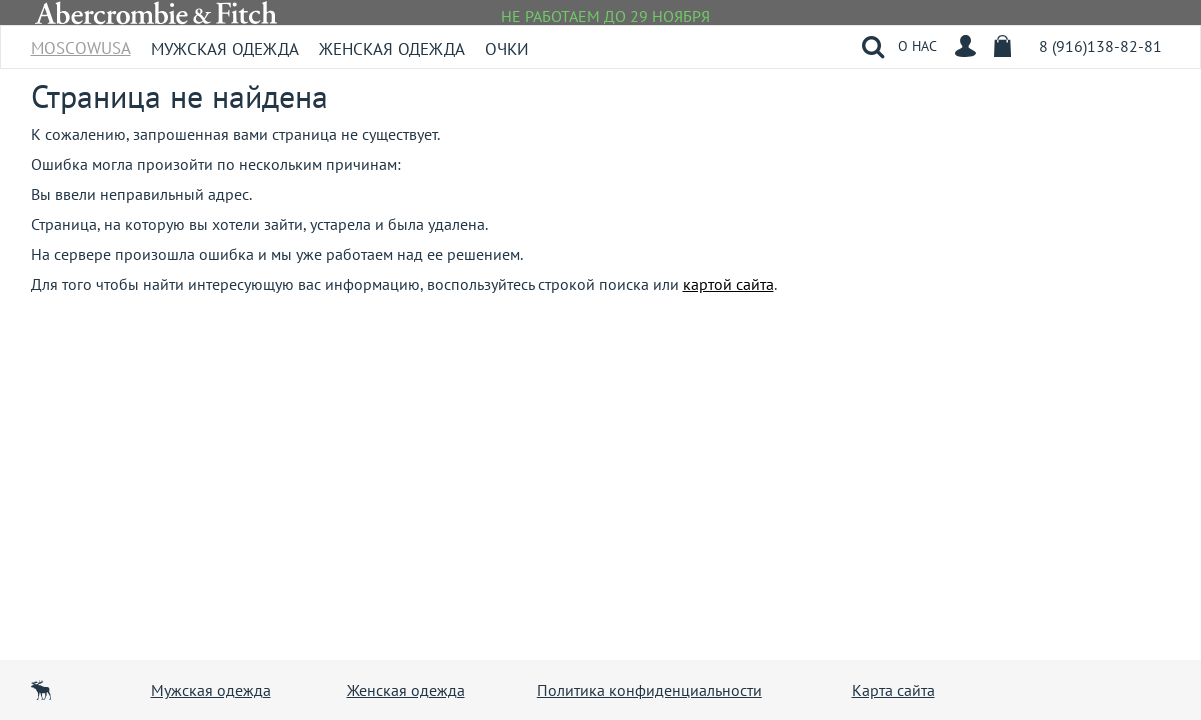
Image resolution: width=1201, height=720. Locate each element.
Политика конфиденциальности (649, 690)
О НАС (917, 46)
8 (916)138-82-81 (1100, 46)
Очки (507, 49)
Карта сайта (893, 690)
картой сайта (728, 284)
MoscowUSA (81, 41)
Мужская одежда (225, 49)
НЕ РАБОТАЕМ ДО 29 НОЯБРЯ (605, 16)
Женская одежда (392, 49)
